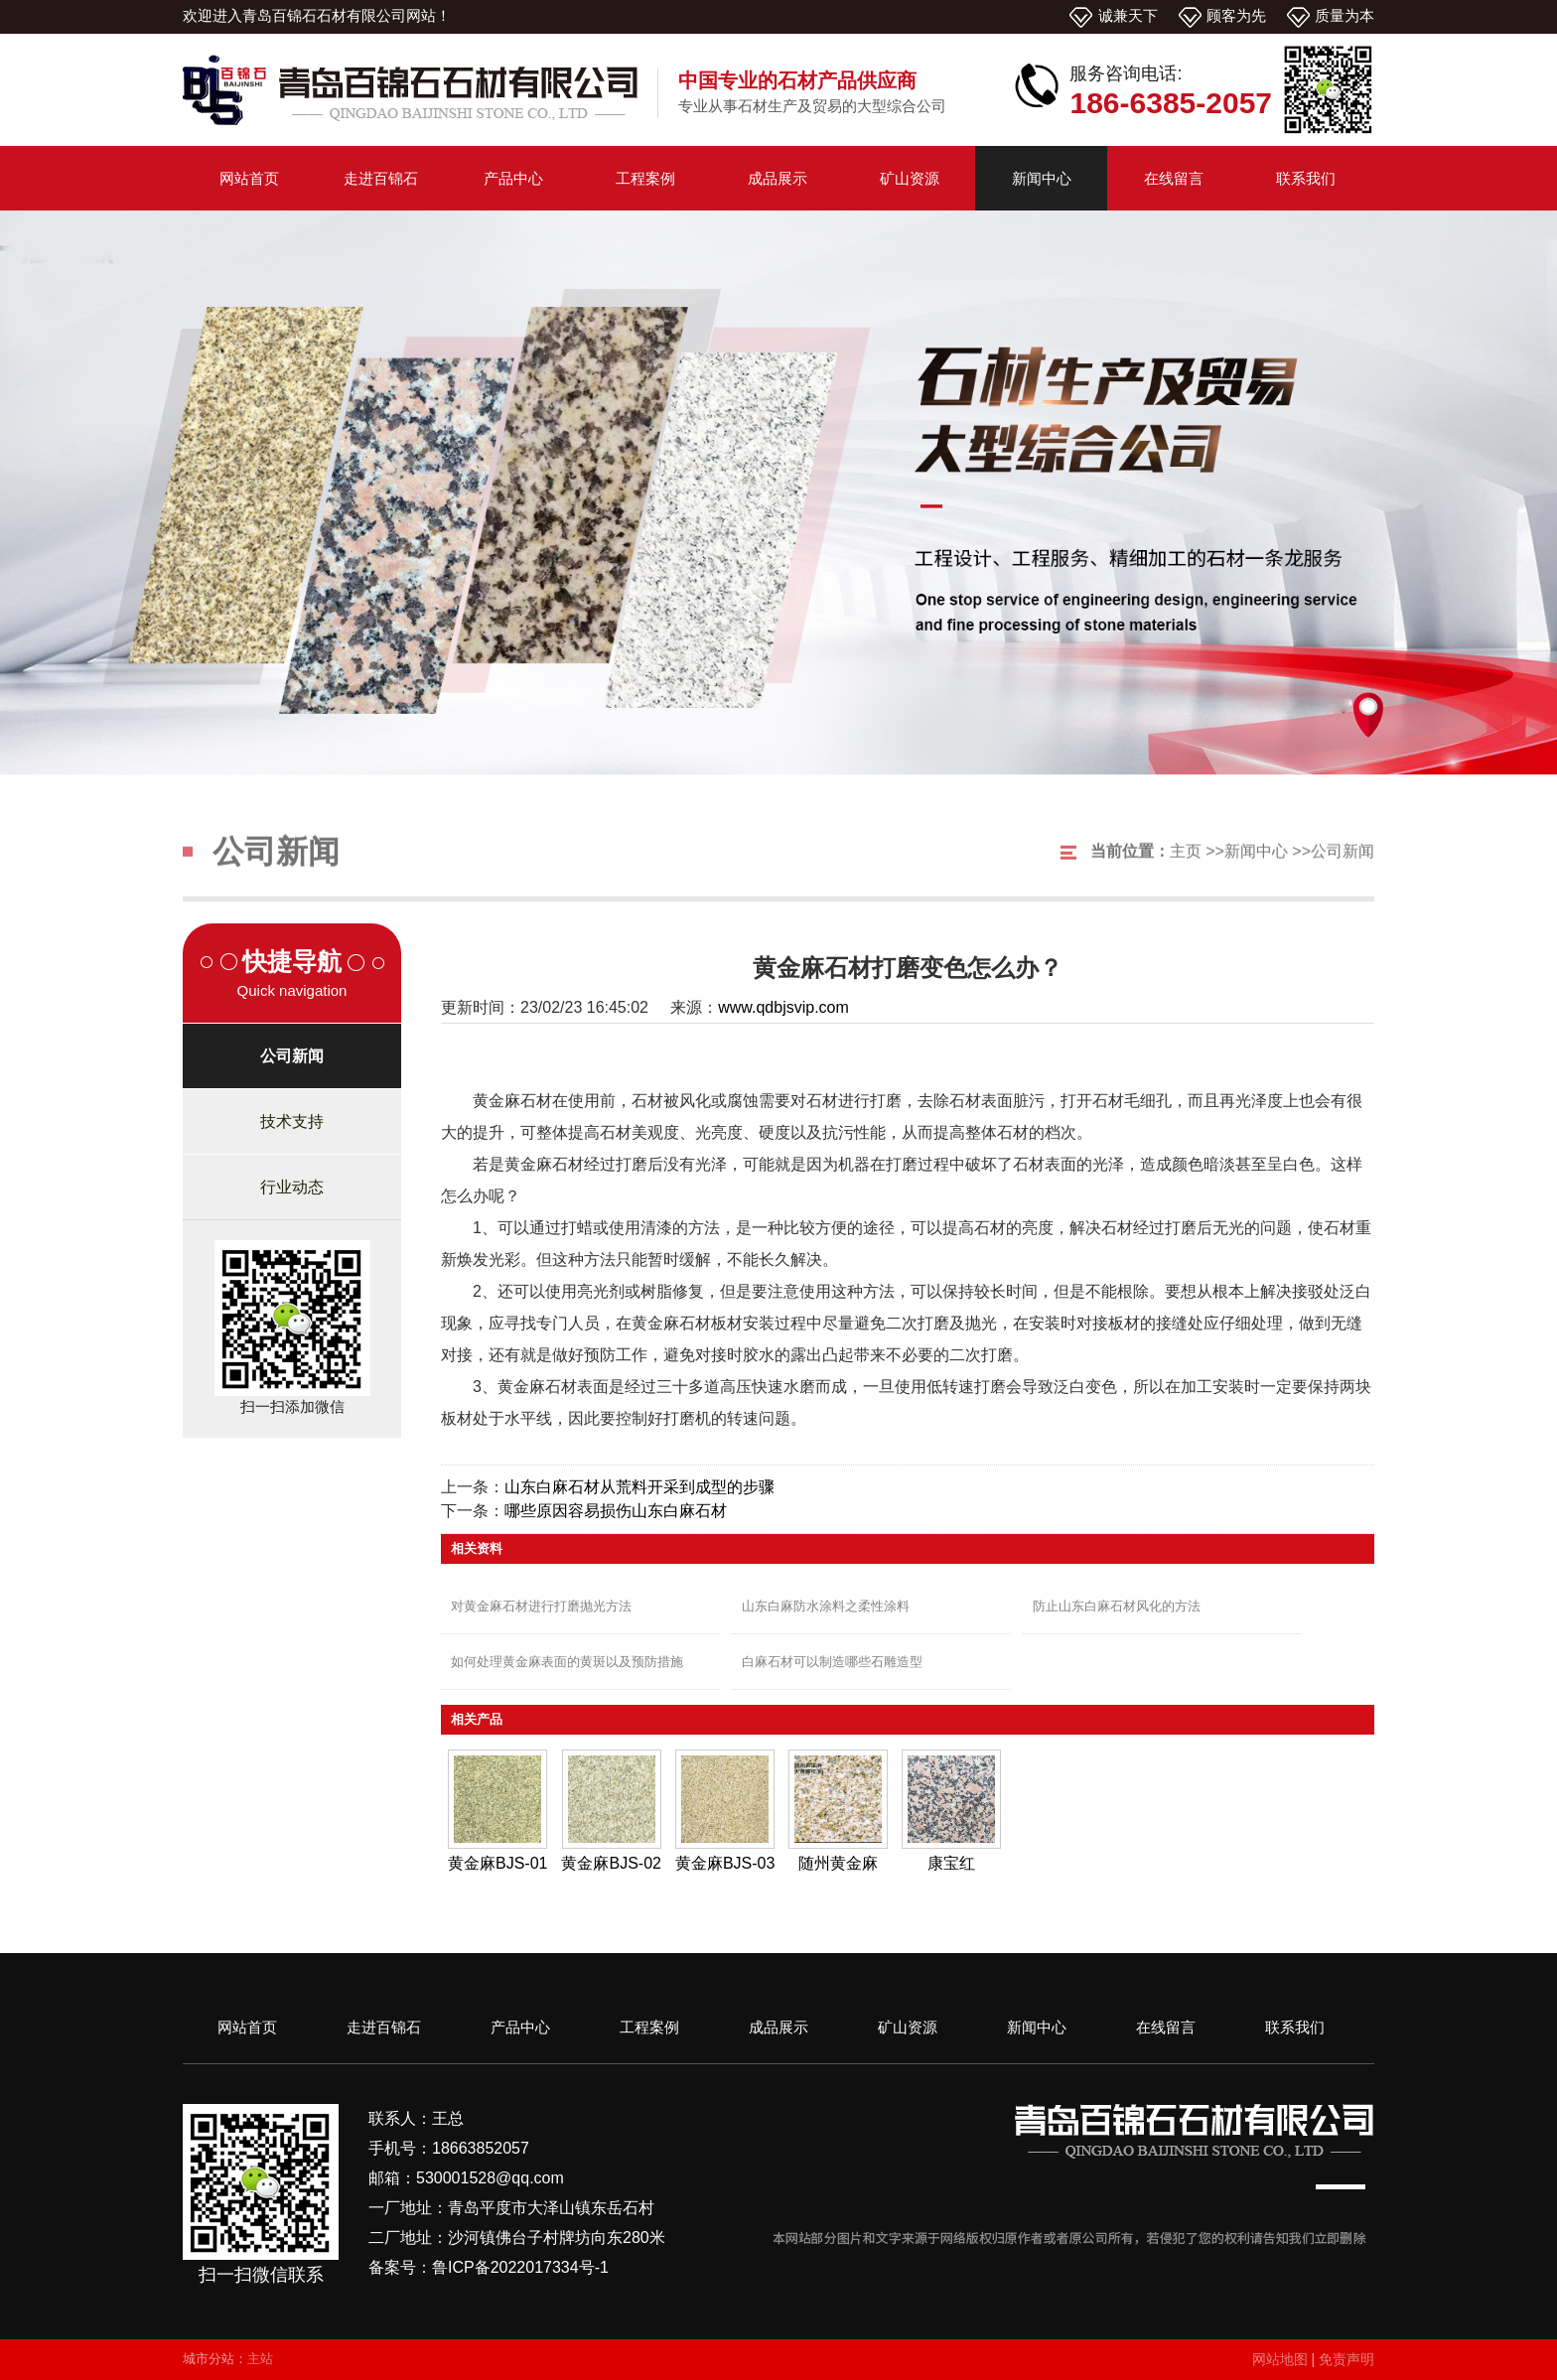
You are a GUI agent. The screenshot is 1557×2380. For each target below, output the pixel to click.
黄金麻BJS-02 (610, 1863)
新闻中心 (1256, 870)
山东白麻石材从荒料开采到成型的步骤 (639, 1486)
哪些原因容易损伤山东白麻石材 (615, 1510)
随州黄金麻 (838, 1863)
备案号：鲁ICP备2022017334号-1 (488, 2267)
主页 (1186, 870)
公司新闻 (1342, 870)
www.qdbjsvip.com (783, 1007)
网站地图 (1280, 2359)
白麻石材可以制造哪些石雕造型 (832, 1661)
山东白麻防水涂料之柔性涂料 (826, 1606)
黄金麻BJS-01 (497, 1863)
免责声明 (1346, 2359)
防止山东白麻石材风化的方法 (1117, 1606)
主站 (260, 2358)
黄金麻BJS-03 (725, 1863)
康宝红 (951, 1863)
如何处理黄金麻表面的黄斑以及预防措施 (567, 1661)
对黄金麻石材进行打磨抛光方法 (541, 1606)
